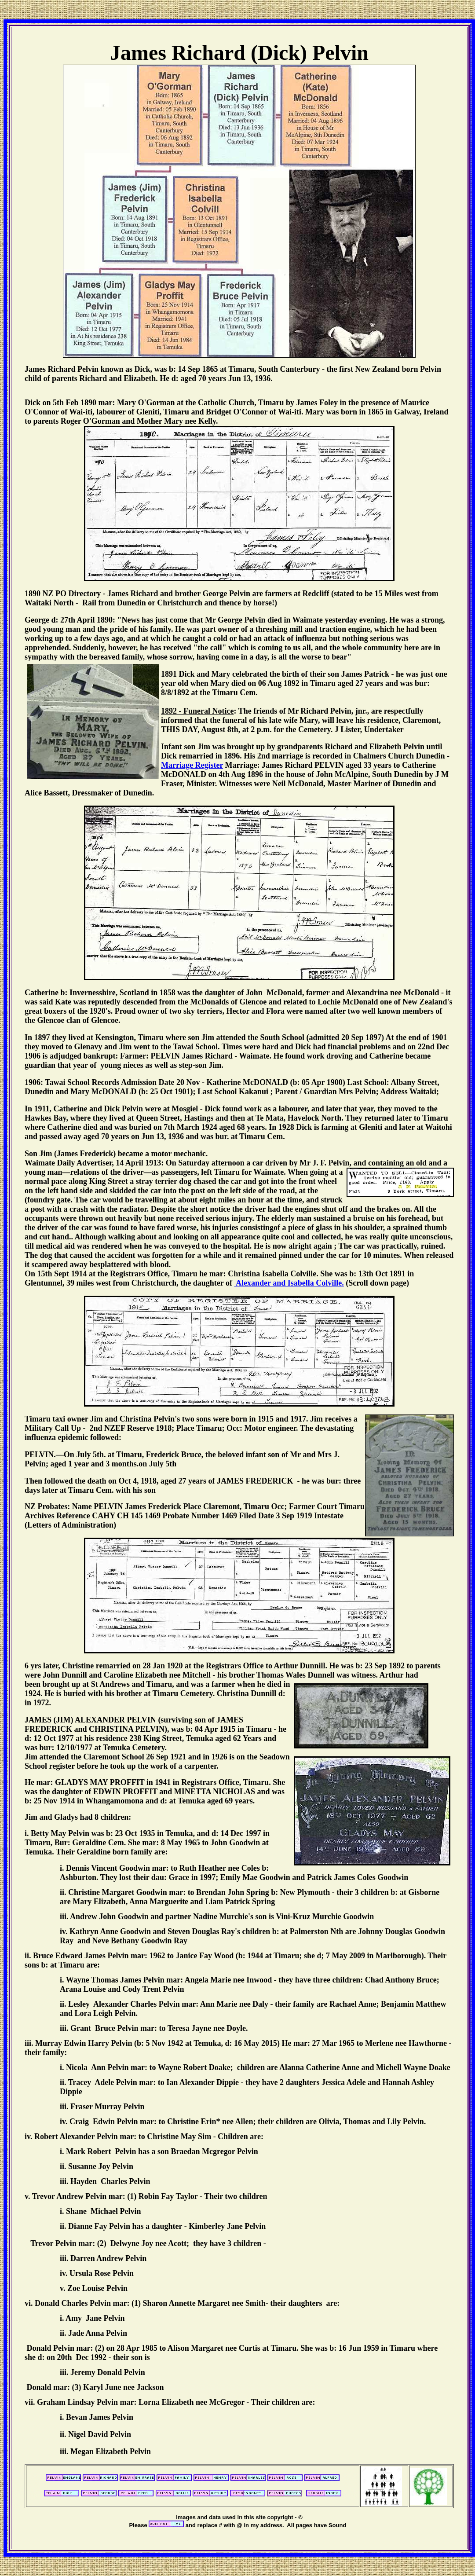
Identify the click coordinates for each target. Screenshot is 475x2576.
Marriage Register (192, 765)
